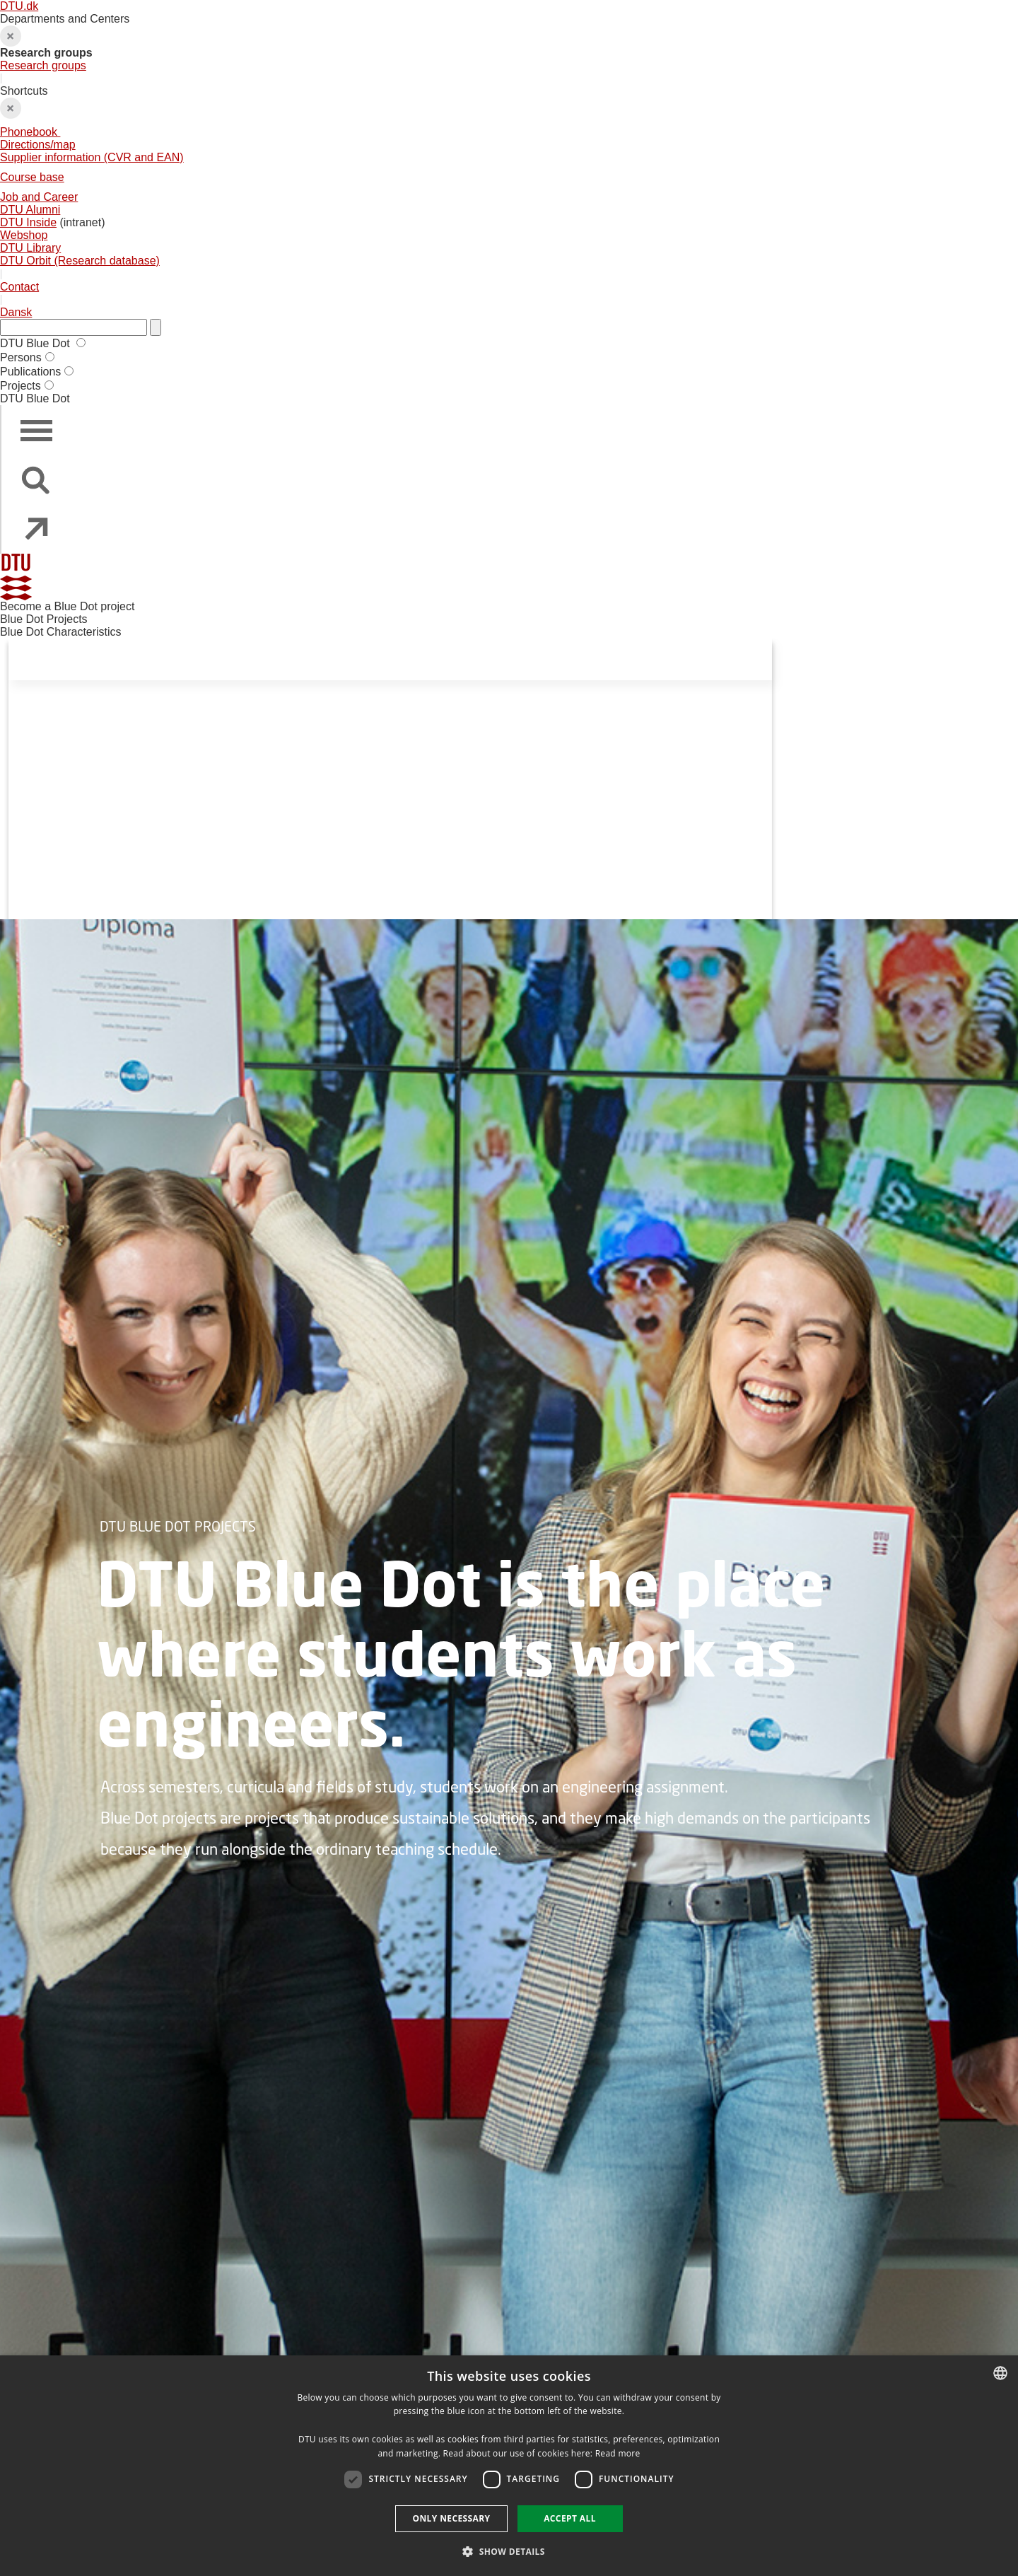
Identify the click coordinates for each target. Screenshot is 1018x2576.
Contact (19, 287)
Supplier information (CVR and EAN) (92, 157)
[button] (509, 2551)
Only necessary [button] (451, 2518)
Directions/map (38, 145)
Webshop (23, 235)
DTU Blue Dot (36, 343)
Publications (30, 372)
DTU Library (30, 248)
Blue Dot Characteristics (61, 632)
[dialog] (509, 2465)
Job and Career (39, 197)
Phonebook (30, 132)
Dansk (16, 312)
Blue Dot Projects (44, 619)
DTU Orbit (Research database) (80, 261)
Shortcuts (509, 176)
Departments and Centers (509, 42)
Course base (32, 177)
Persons (21, 357)
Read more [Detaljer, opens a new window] (617, 2453)
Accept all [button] (570, 2518)
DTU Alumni (30, 210)
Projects (20, 386)
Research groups (43, 65)
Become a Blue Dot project (67, 606)
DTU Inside (28, 222)
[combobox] (1000, 2373)
